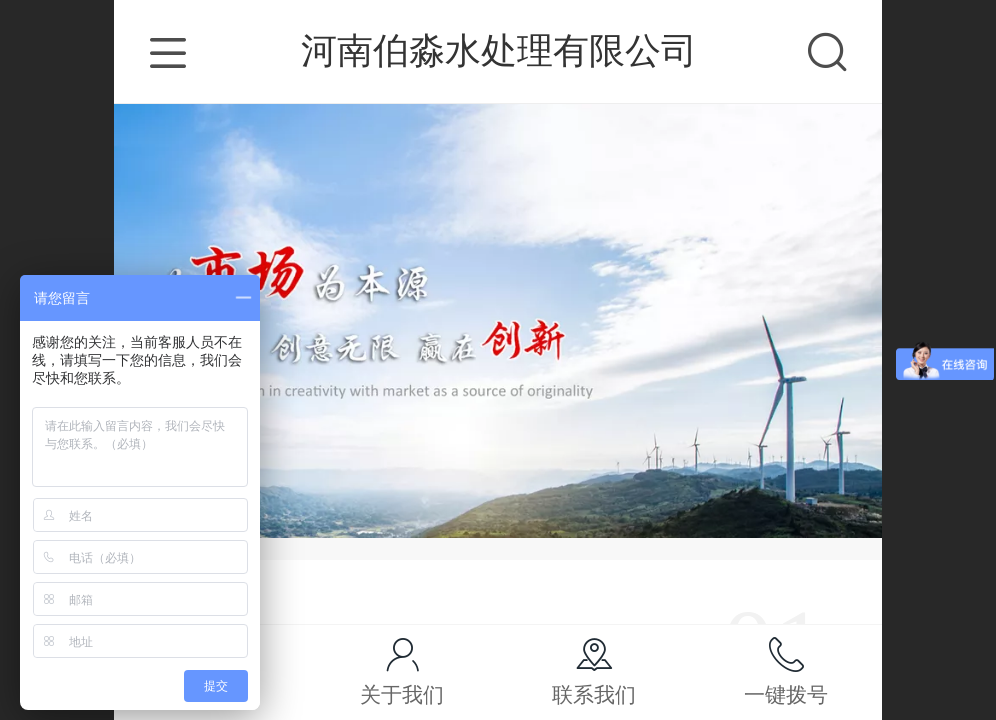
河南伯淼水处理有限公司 (499, 50)
